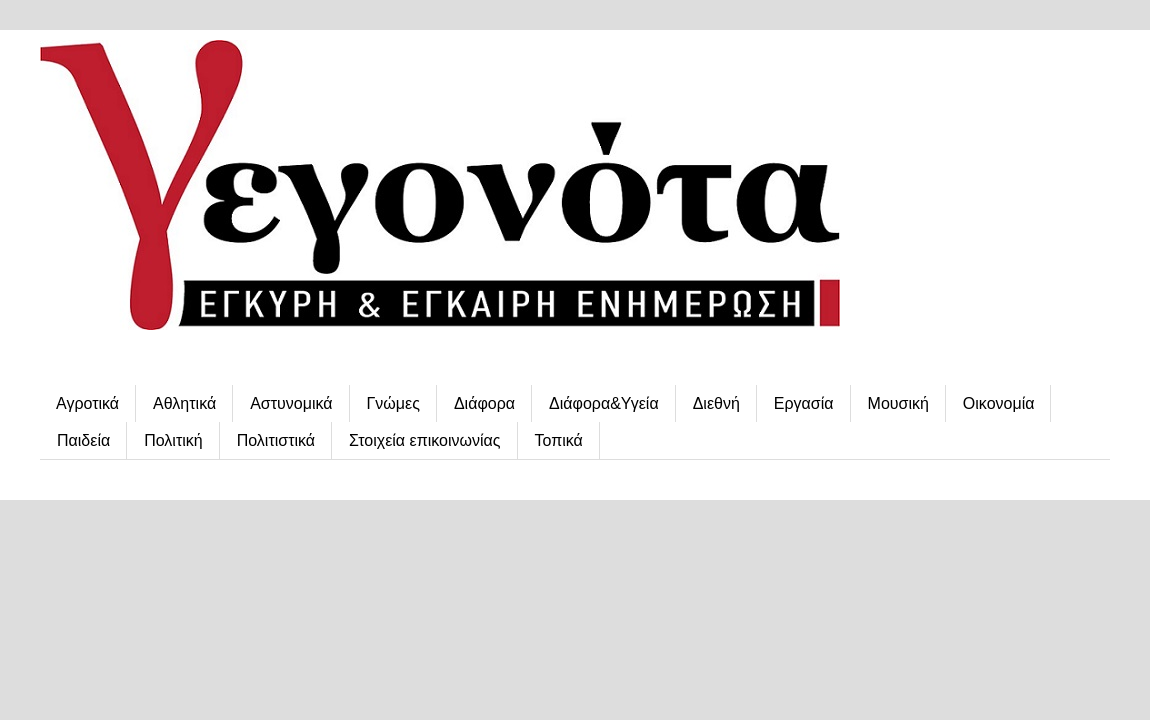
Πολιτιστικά (276, 440)
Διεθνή (716, 403)
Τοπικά (559, 440)
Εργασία (804, 403)
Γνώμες (393, 403)
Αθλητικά (184, 403)
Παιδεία (83, 440)
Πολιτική (173, 440)
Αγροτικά (87, 403)
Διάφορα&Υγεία (604, 403)
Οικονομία (999, 403)
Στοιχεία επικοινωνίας (424, 440)
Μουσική (898, 403)
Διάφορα (484, 403)
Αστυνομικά (291, 403)
